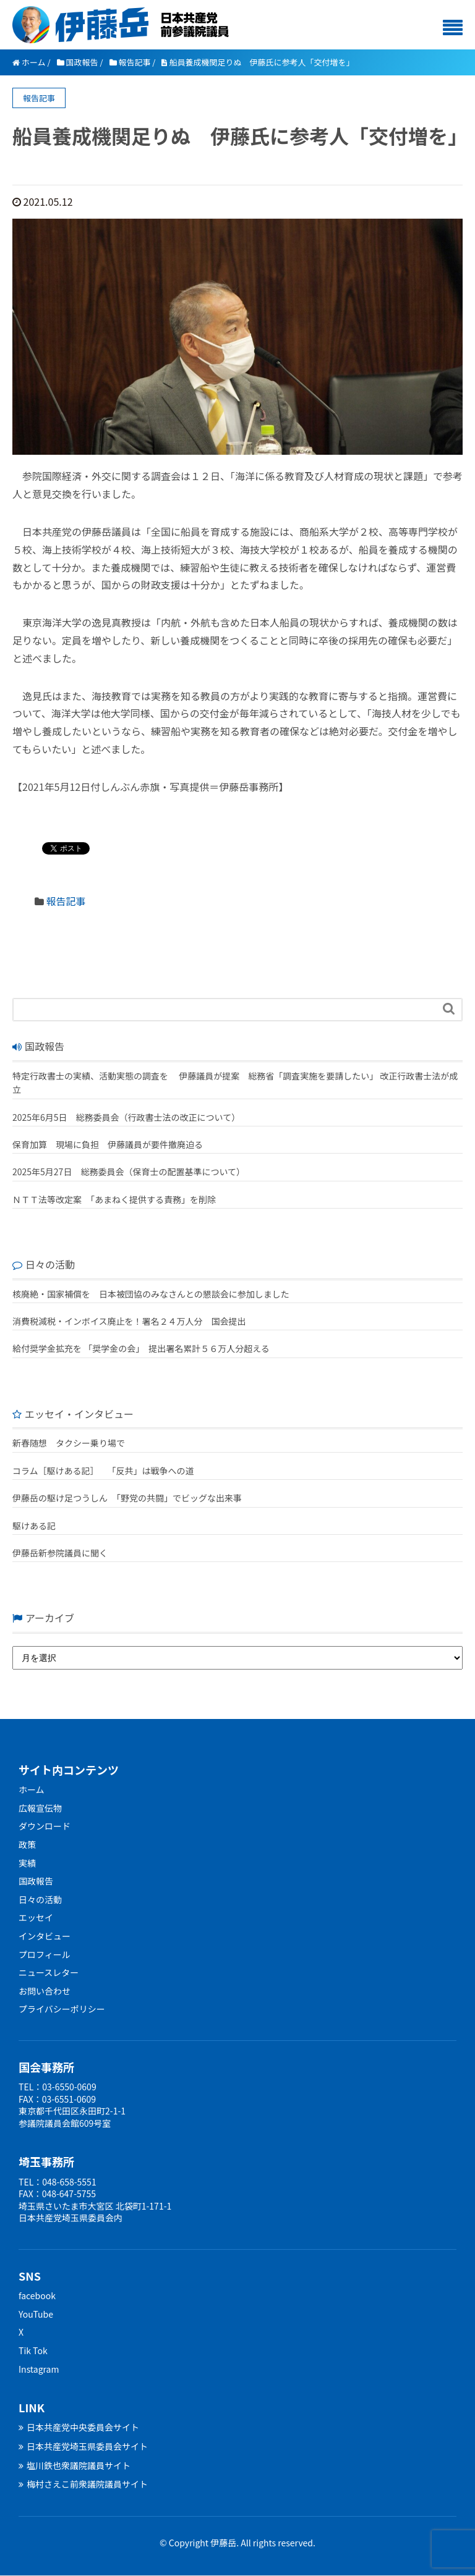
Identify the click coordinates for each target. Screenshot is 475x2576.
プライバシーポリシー (62, 2009)
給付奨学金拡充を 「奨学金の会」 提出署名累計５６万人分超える (141, 1348)
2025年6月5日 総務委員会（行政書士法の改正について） (126, 1117)
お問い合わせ (45, 1991)
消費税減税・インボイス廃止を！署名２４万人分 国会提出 (129, 1321)
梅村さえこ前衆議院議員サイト (83, 2484)
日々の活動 (40, 1899)
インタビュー (45, 1936)
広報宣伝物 (40, 1808)
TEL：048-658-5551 (57, 2182)
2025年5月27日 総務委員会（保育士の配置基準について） (128, 1171)
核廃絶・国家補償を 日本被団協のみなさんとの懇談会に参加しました (150, 1294)
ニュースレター (49, 1972)
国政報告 (36, 1881)
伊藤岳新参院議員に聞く (60, 1553)
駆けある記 (34, 1525)
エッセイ (36, 1917)
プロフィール (45, 1954)
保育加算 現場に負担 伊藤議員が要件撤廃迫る (107, 1144)
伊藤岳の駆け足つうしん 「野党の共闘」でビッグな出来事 (127, 1498)
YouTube (36, 2314)
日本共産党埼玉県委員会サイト (83, 2446)
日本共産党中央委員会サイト (79, 2427)
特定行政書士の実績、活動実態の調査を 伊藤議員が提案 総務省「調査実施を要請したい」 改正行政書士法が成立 (235, 1083)
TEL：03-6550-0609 (57, 2086)
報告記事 (66, 900)
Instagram (39, 2369)
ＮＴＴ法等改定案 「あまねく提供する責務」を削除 (114, 1199)
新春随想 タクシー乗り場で (68, 1443)
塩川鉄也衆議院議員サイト (75, 2465)
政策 (27, 1844)
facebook (37, 2295)
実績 (27, 1863)
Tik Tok (33, 2350)
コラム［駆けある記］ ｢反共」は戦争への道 (107, 1470)
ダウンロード (45, 1826)
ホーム (32, 1789)
